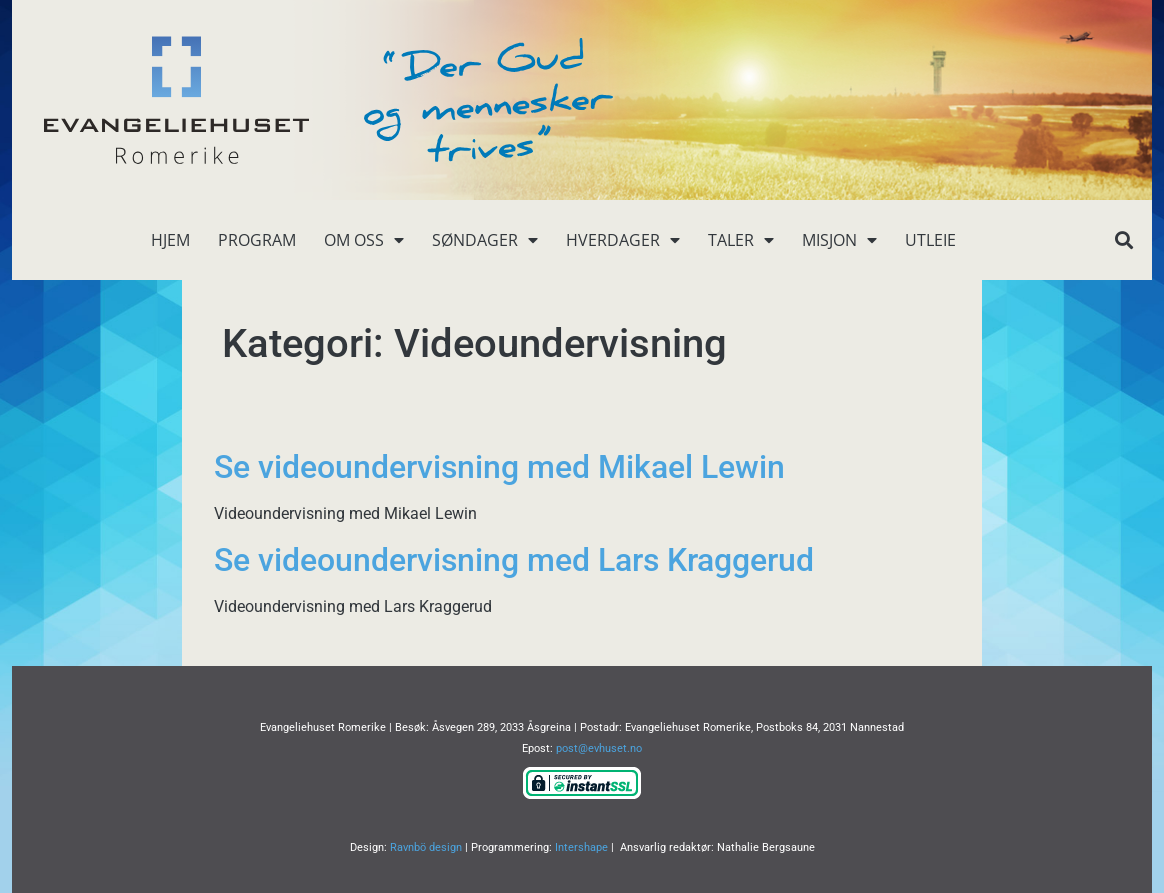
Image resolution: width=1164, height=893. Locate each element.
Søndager (485, 240)
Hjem (170, 240)
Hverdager (623, 240)
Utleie (930, 240)
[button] (1123, 240)
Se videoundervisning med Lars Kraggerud (514, 560)
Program (257, 240)
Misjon (839, 240)
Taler (741, 240)
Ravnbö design (426, 847)
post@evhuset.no (599, 748)
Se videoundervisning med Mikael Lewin (499, 467)
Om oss (364, 240)
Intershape (581, 847)
